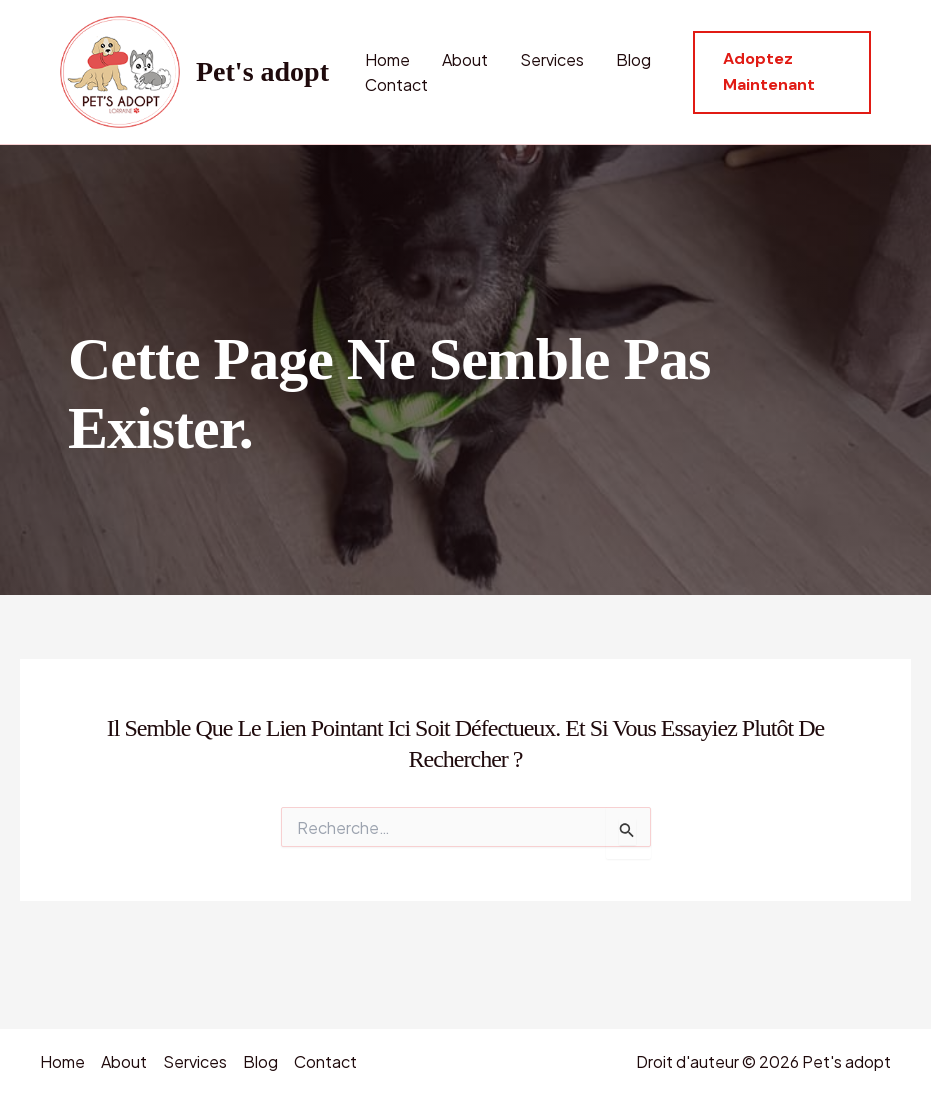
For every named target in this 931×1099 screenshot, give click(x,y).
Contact (396, 84)
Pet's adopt (262, 71)
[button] (782, 72)
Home (387, 59)
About (465, 59)
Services (552, 59)
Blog (633, 59)
